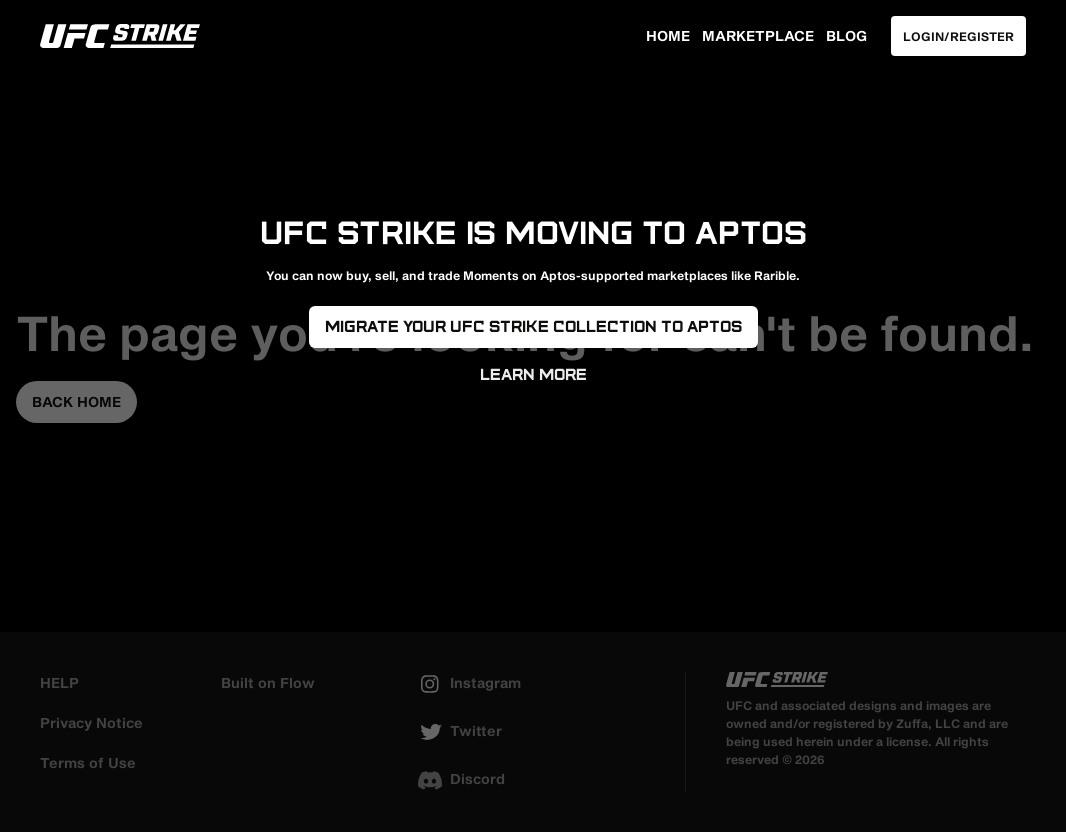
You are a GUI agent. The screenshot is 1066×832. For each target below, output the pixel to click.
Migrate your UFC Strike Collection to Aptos (533, 326)
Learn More (533, 374)
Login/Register (958, 36)
